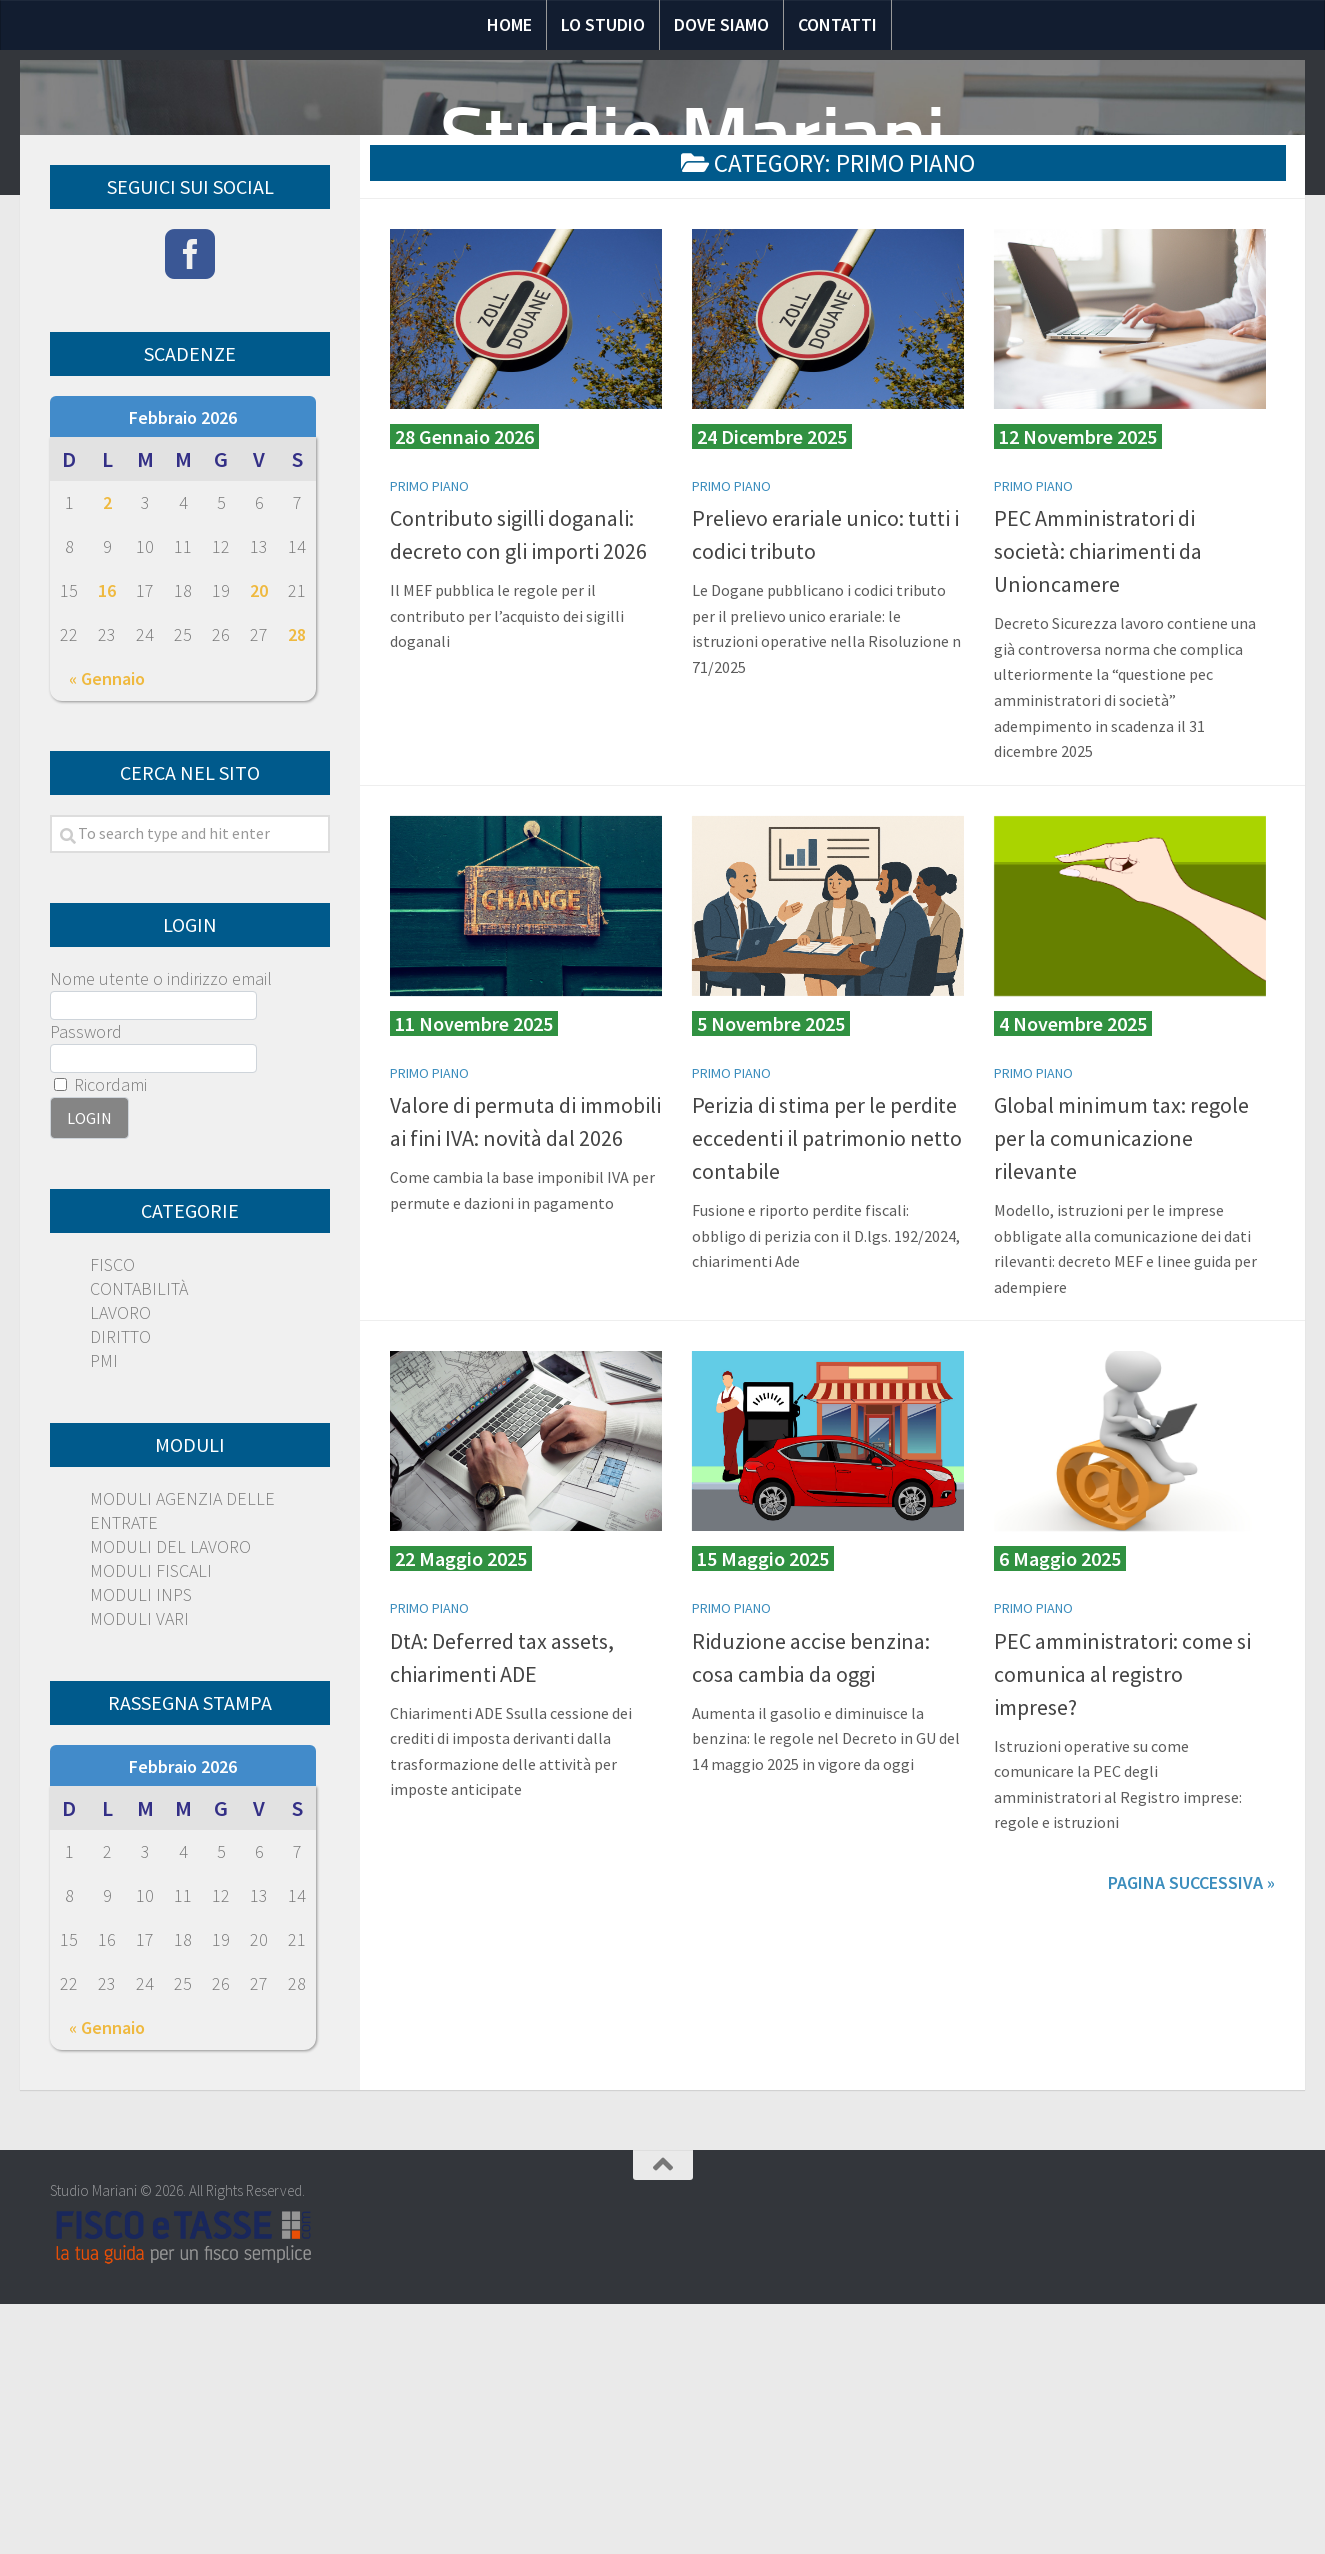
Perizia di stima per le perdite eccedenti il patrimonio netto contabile (827, 1398)
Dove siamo (721, 24)
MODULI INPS (141, 1854)
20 (259, 850)
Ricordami (100, 1344)
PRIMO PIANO (429, 746)
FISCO (112, 1524)
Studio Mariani (693, 136)
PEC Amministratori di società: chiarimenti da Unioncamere (1098, 811)
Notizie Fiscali (441, 358)
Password (86, 1291)
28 (297, 894)
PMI (104, 1620)
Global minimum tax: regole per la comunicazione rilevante (1121, 1398)
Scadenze (909, 358)
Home (509, 24)
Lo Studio (603, 24)
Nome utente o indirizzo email (161, 1238)
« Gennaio (107, 938)
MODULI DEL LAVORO (170, 1806)
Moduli (798, 358)
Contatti (837, 24)
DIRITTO (120, 1596)
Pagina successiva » (1191, 2142)
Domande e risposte (637, 358)
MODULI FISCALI (151, 1830)
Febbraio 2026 (183, 677)
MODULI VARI (139, 1878)
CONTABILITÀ (139, 1548)
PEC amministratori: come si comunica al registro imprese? (1122, 1933)
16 (107, 850)
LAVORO (120, 1572)
